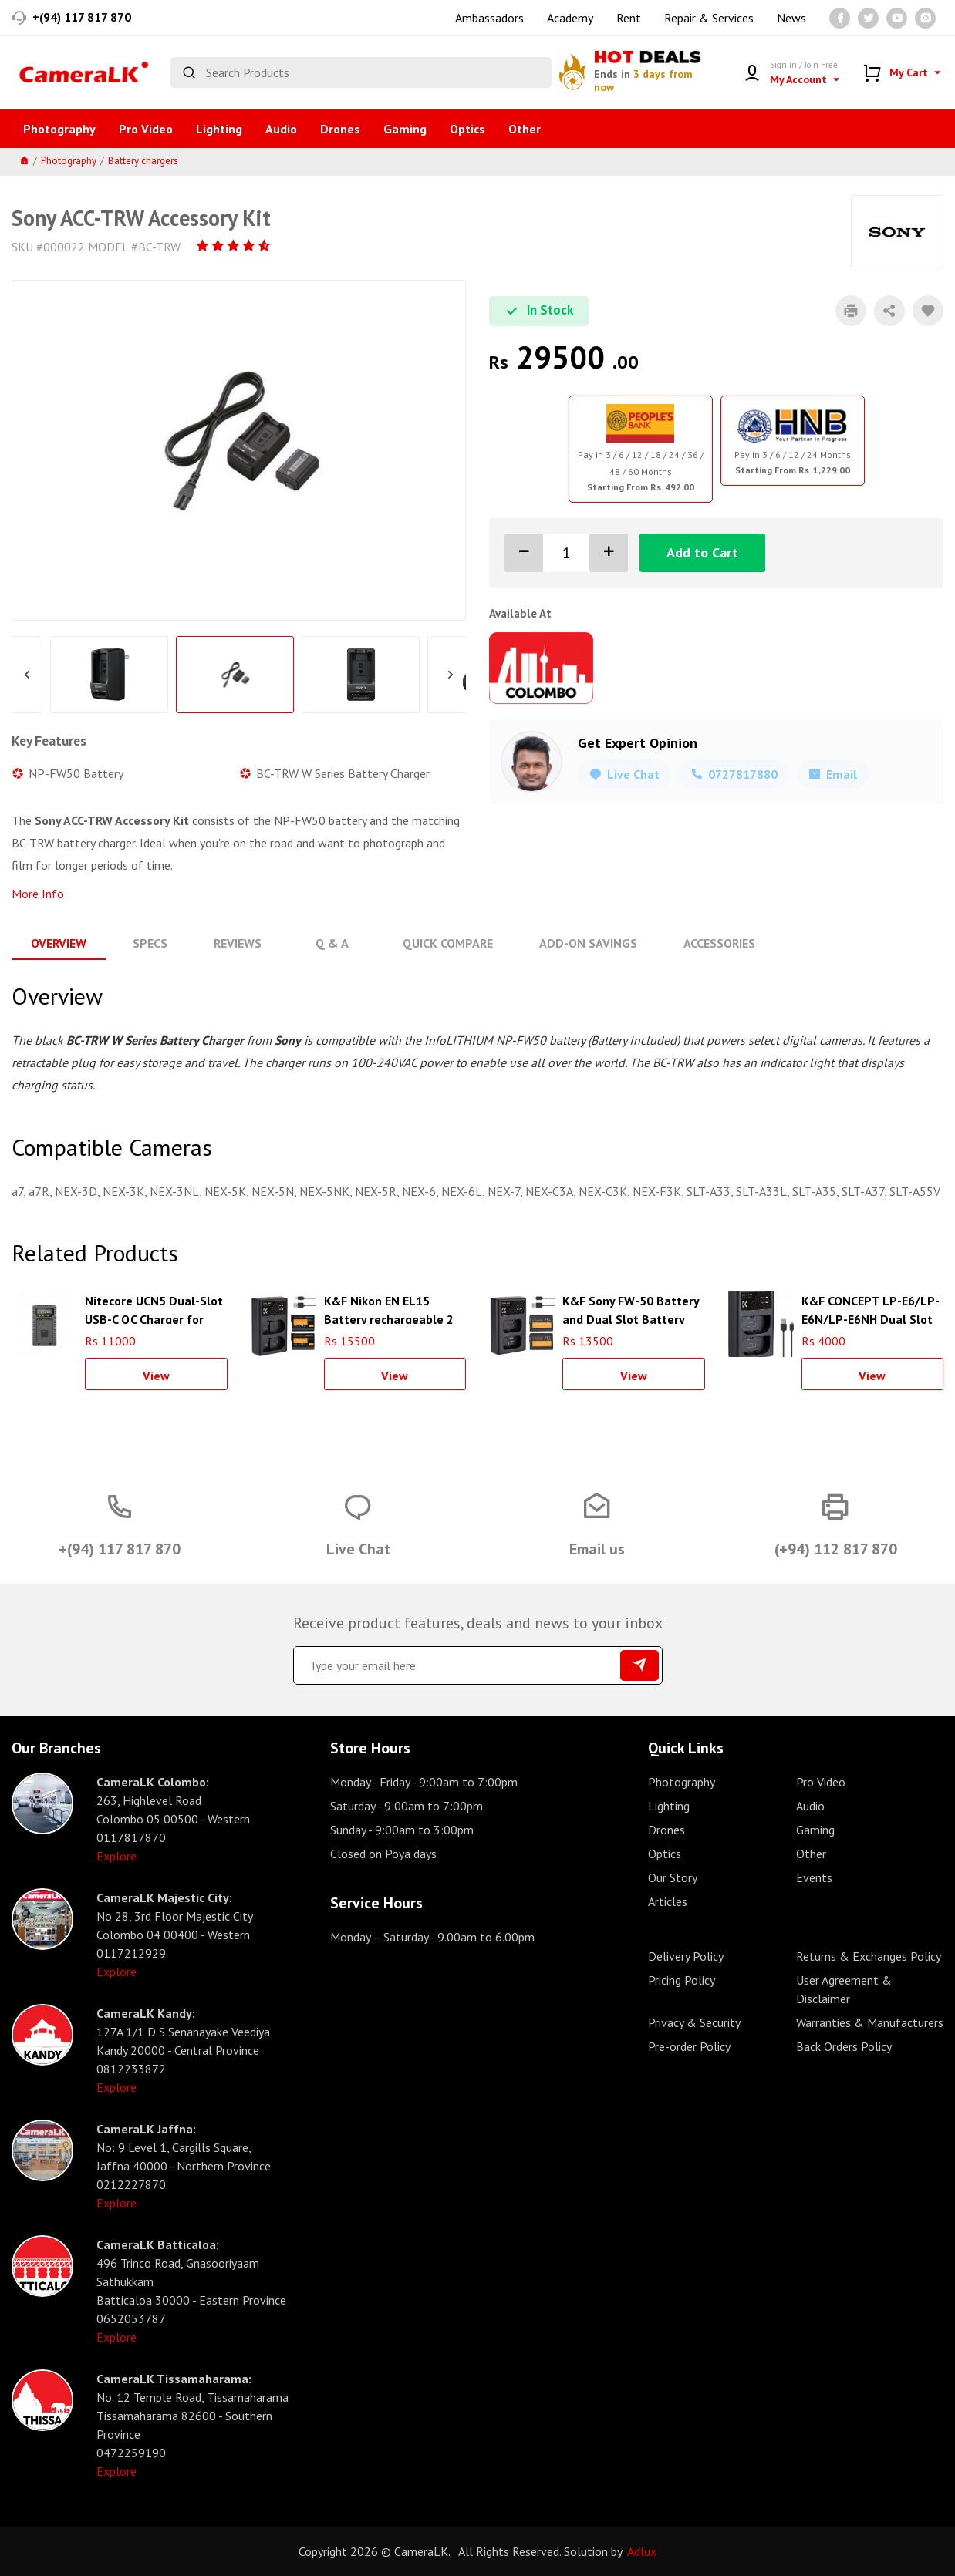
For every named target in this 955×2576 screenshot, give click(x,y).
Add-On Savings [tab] (587, 943)
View (156, 1375)
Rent (628, 17)
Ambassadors (489, 17)
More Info (38, 893)
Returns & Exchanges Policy (868, 1956)
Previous (27, 674)
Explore (116, 1856)
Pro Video (146, 128)
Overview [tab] (58, 943)
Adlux (641, 2551)
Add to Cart (702, 552)
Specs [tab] (150, 943)
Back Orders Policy (844, 2046)
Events (814, 1877)
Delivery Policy (686, 1956)
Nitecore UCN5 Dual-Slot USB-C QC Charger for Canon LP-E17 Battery (154, 1308)
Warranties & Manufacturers (869, 2022)
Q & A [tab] (331, 943)
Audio (281, 128)
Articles (667, 1901)
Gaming (405, 128)
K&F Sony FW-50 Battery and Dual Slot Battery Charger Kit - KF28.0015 (630, 1308)
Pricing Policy (681, 1980)
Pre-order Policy (689, 2046)
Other (524, 128)
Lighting (219, 128)
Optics (467, 128)
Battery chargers (143, 160)
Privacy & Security (694, 2022)
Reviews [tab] (238, 943)
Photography (59, 128)
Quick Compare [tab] (446, 943)
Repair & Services (709, 17)
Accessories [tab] (718, 943)
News (791, 17)
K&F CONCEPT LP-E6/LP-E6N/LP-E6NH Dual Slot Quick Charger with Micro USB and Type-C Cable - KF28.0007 (870, 1308)
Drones (340, 128)
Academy (570, 17)
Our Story (672, 1877)
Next (450, 674)
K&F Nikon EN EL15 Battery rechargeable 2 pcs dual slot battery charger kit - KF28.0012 (389, 1308)
